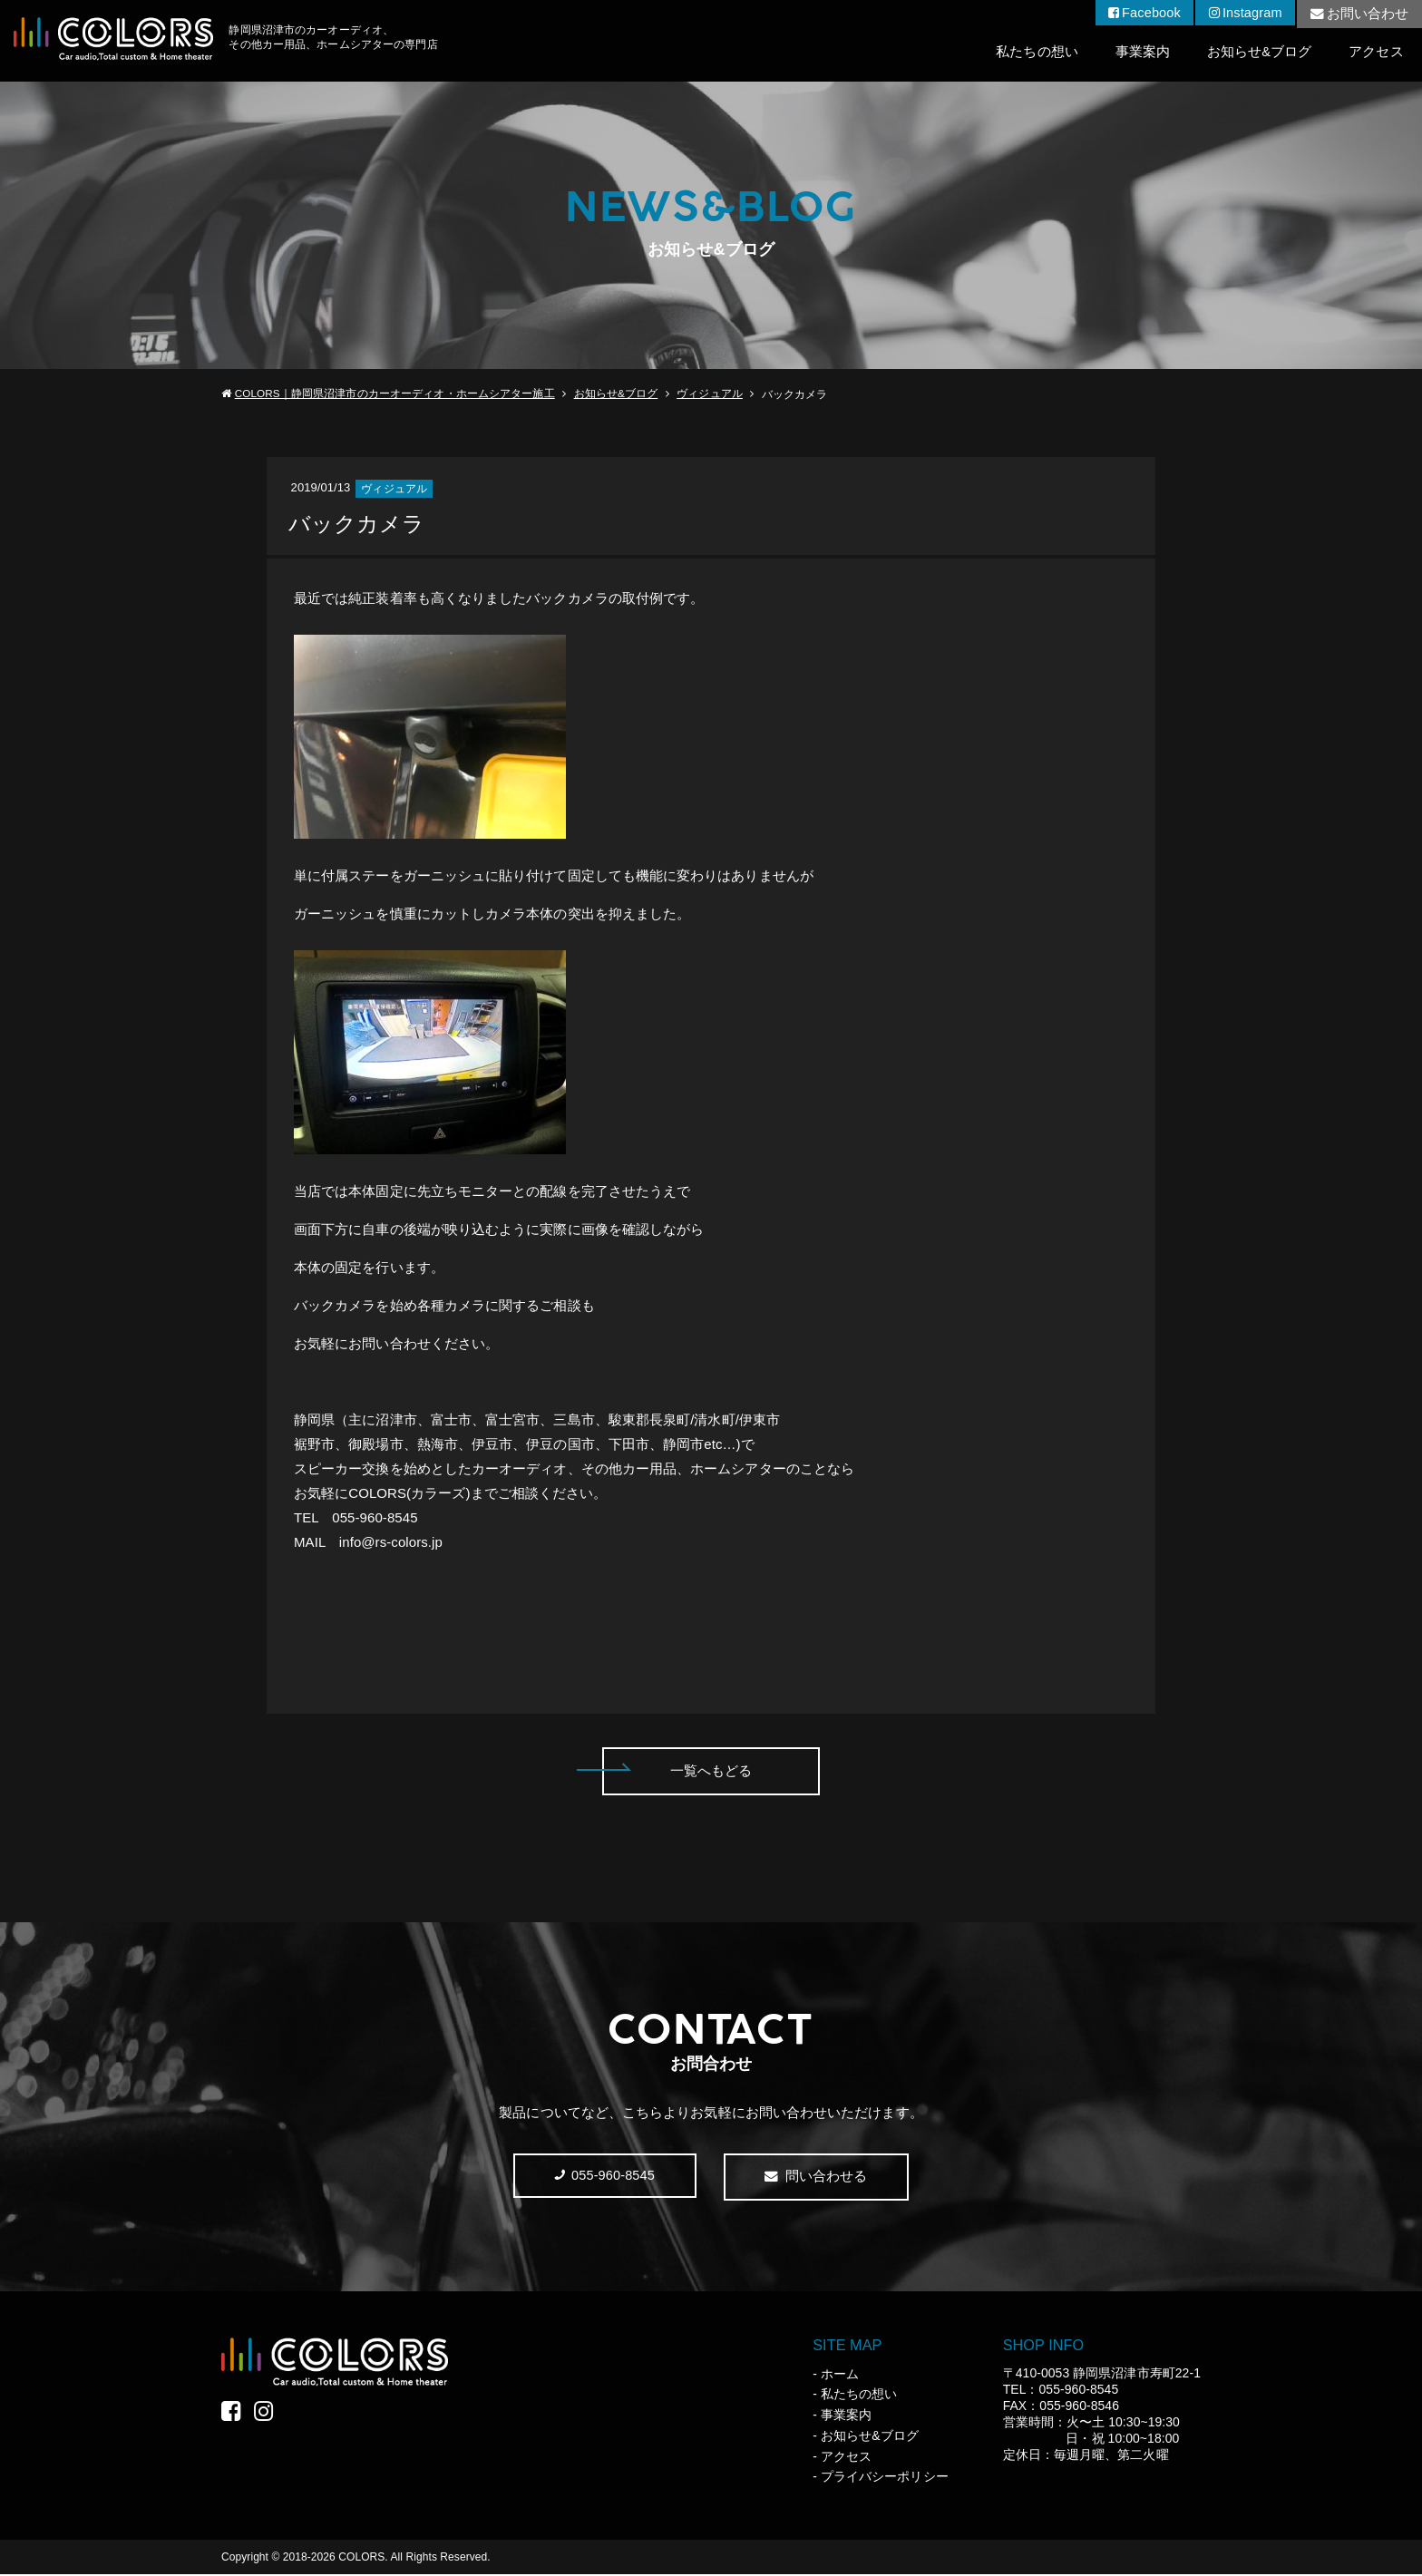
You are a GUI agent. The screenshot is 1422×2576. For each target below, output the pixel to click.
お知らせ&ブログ (1257, 52)
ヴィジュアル (709, 394)
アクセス (1376, 52)
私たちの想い (1033, 52)
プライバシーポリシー (885, 2478)
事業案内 (1140, 52)
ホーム (840, 2374)
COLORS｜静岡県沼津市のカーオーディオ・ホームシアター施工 (395, 394)
